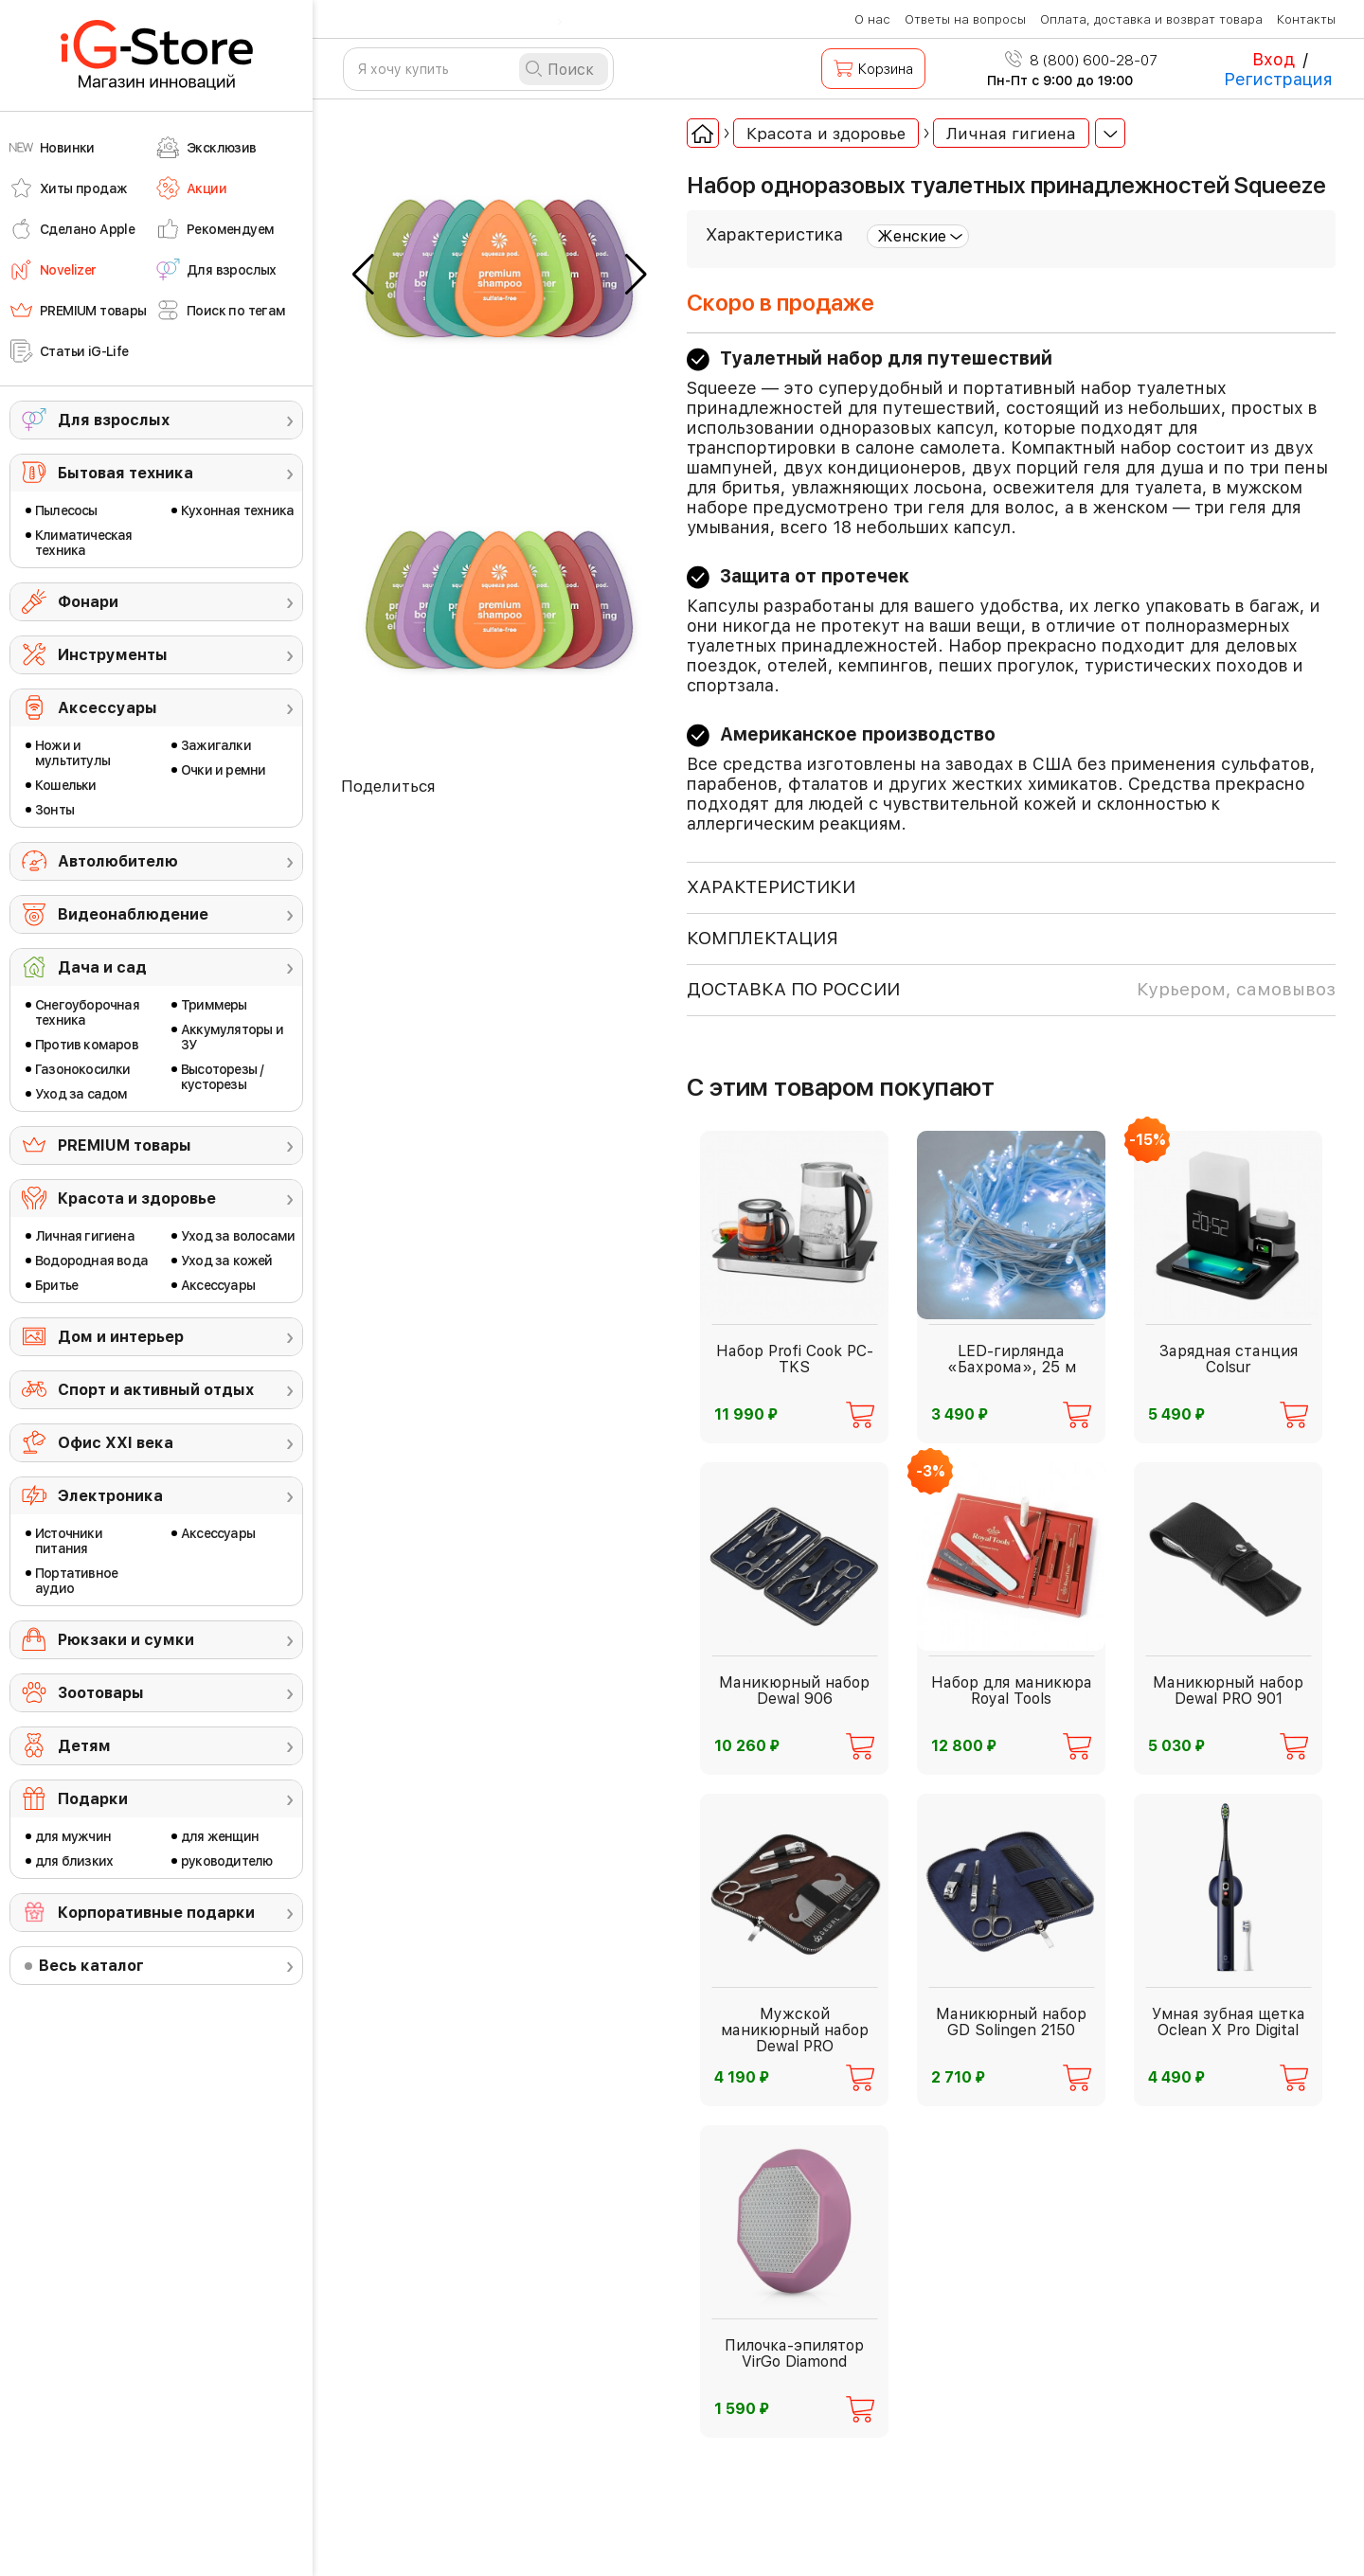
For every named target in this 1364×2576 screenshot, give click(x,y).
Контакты (1306, 19)
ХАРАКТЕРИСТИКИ (771, 887)
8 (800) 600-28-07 (1081, 60)
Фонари (88, 602)
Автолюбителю (118, 861)
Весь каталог (91, 1966)
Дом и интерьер (121, 1337)
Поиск (570, 70)
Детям (84, 1746)
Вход (1273, 59)
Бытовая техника (125, 473)
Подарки (93, 1799)
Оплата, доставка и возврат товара (1151, 19)
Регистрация (1278, 79)
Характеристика (774, 234)
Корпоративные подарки (156, 1913)
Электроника (110, 1496)
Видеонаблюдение (133, 914)
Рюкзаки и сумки (126, 1640)
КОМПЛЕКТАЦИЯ (762, 938)
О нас (872, 19)
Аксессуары (107, 708)
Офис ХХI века (115, 1443)
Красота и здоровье (137, 1199)
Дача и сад (102, 967)
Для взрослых (114, 420)
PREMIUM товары (124, 1145)
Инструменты (113, 655)
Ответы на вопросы (965, 19)
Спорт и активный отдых (156, 1390)
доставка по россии (1011, 989)
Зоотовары (101, 1693)
